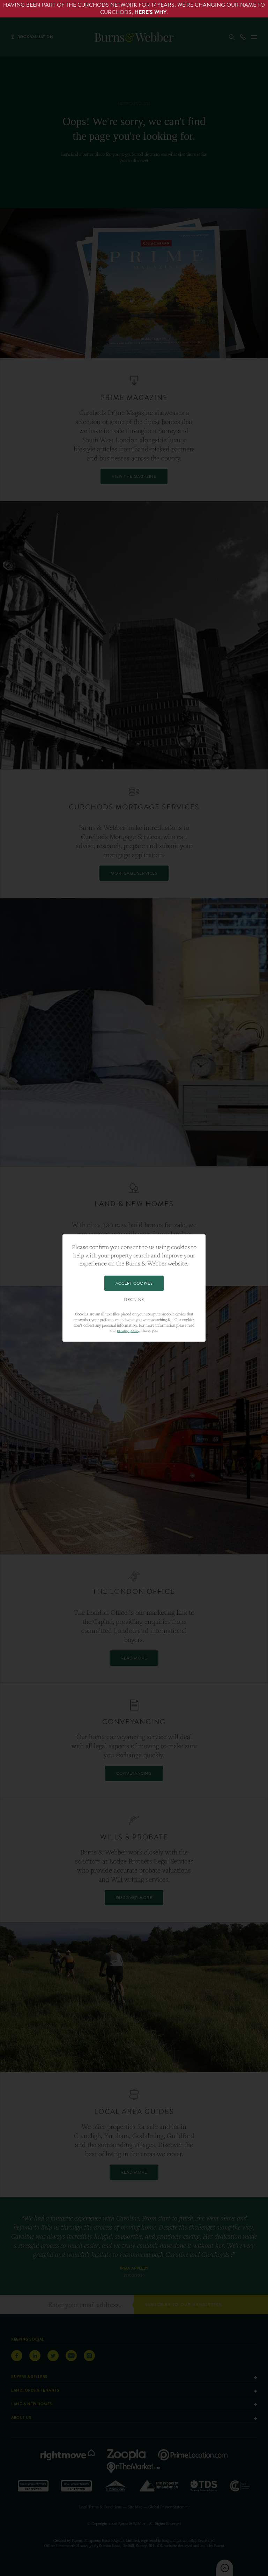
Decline (134, 1300)
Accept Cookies (134, 1283)
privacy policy (128, 1330)
